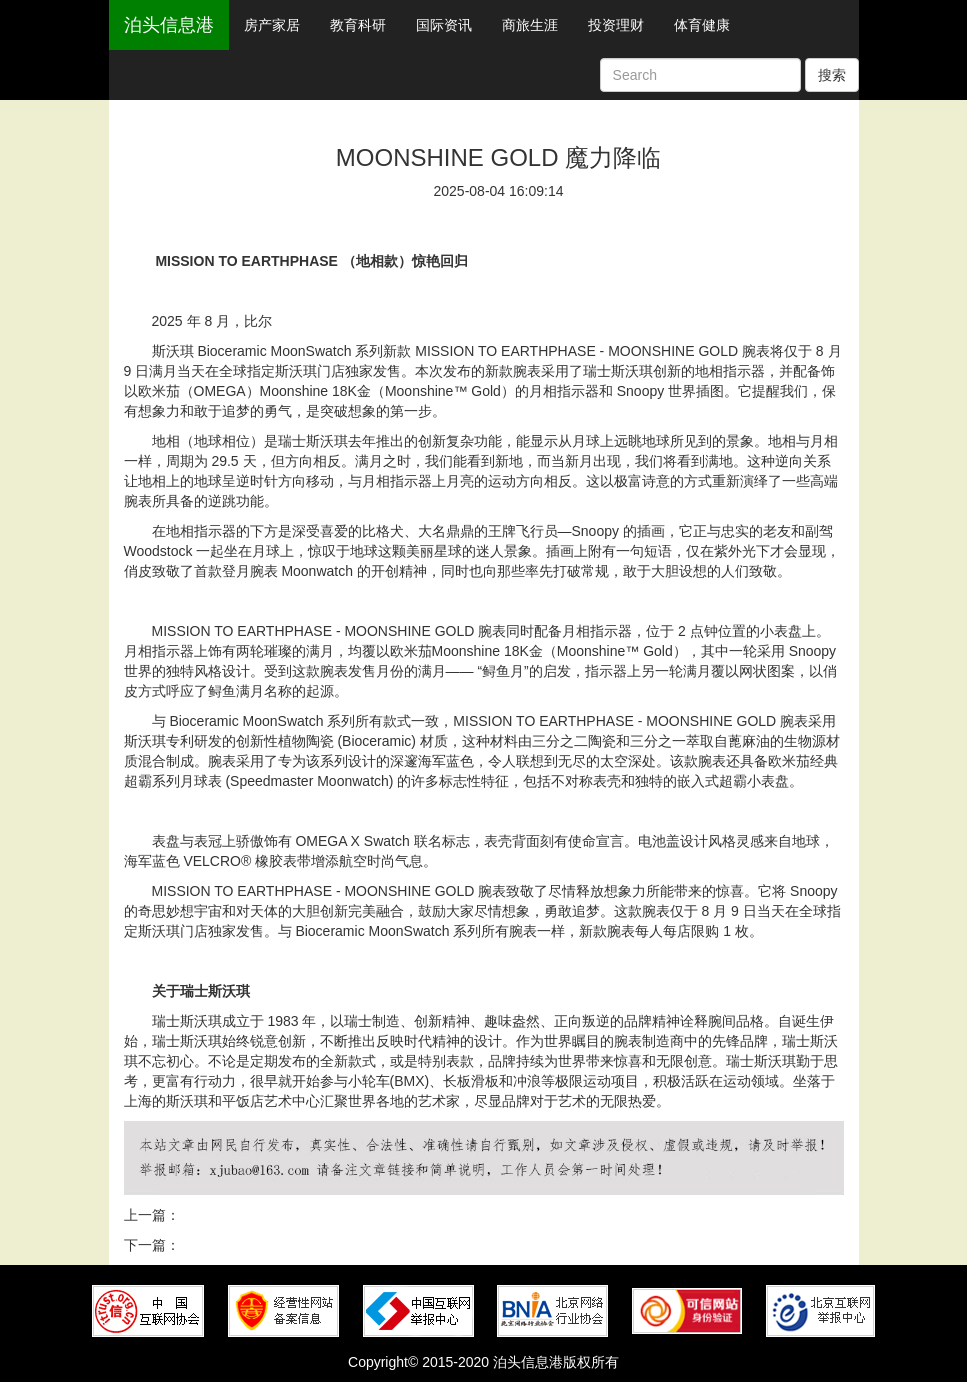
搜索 (832, 75)
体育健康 (702, 25)
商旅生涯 (530, 25)
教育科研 (358, 25)
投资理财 (616, 25)
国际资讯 (444, 25)
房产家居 (272, 25)
